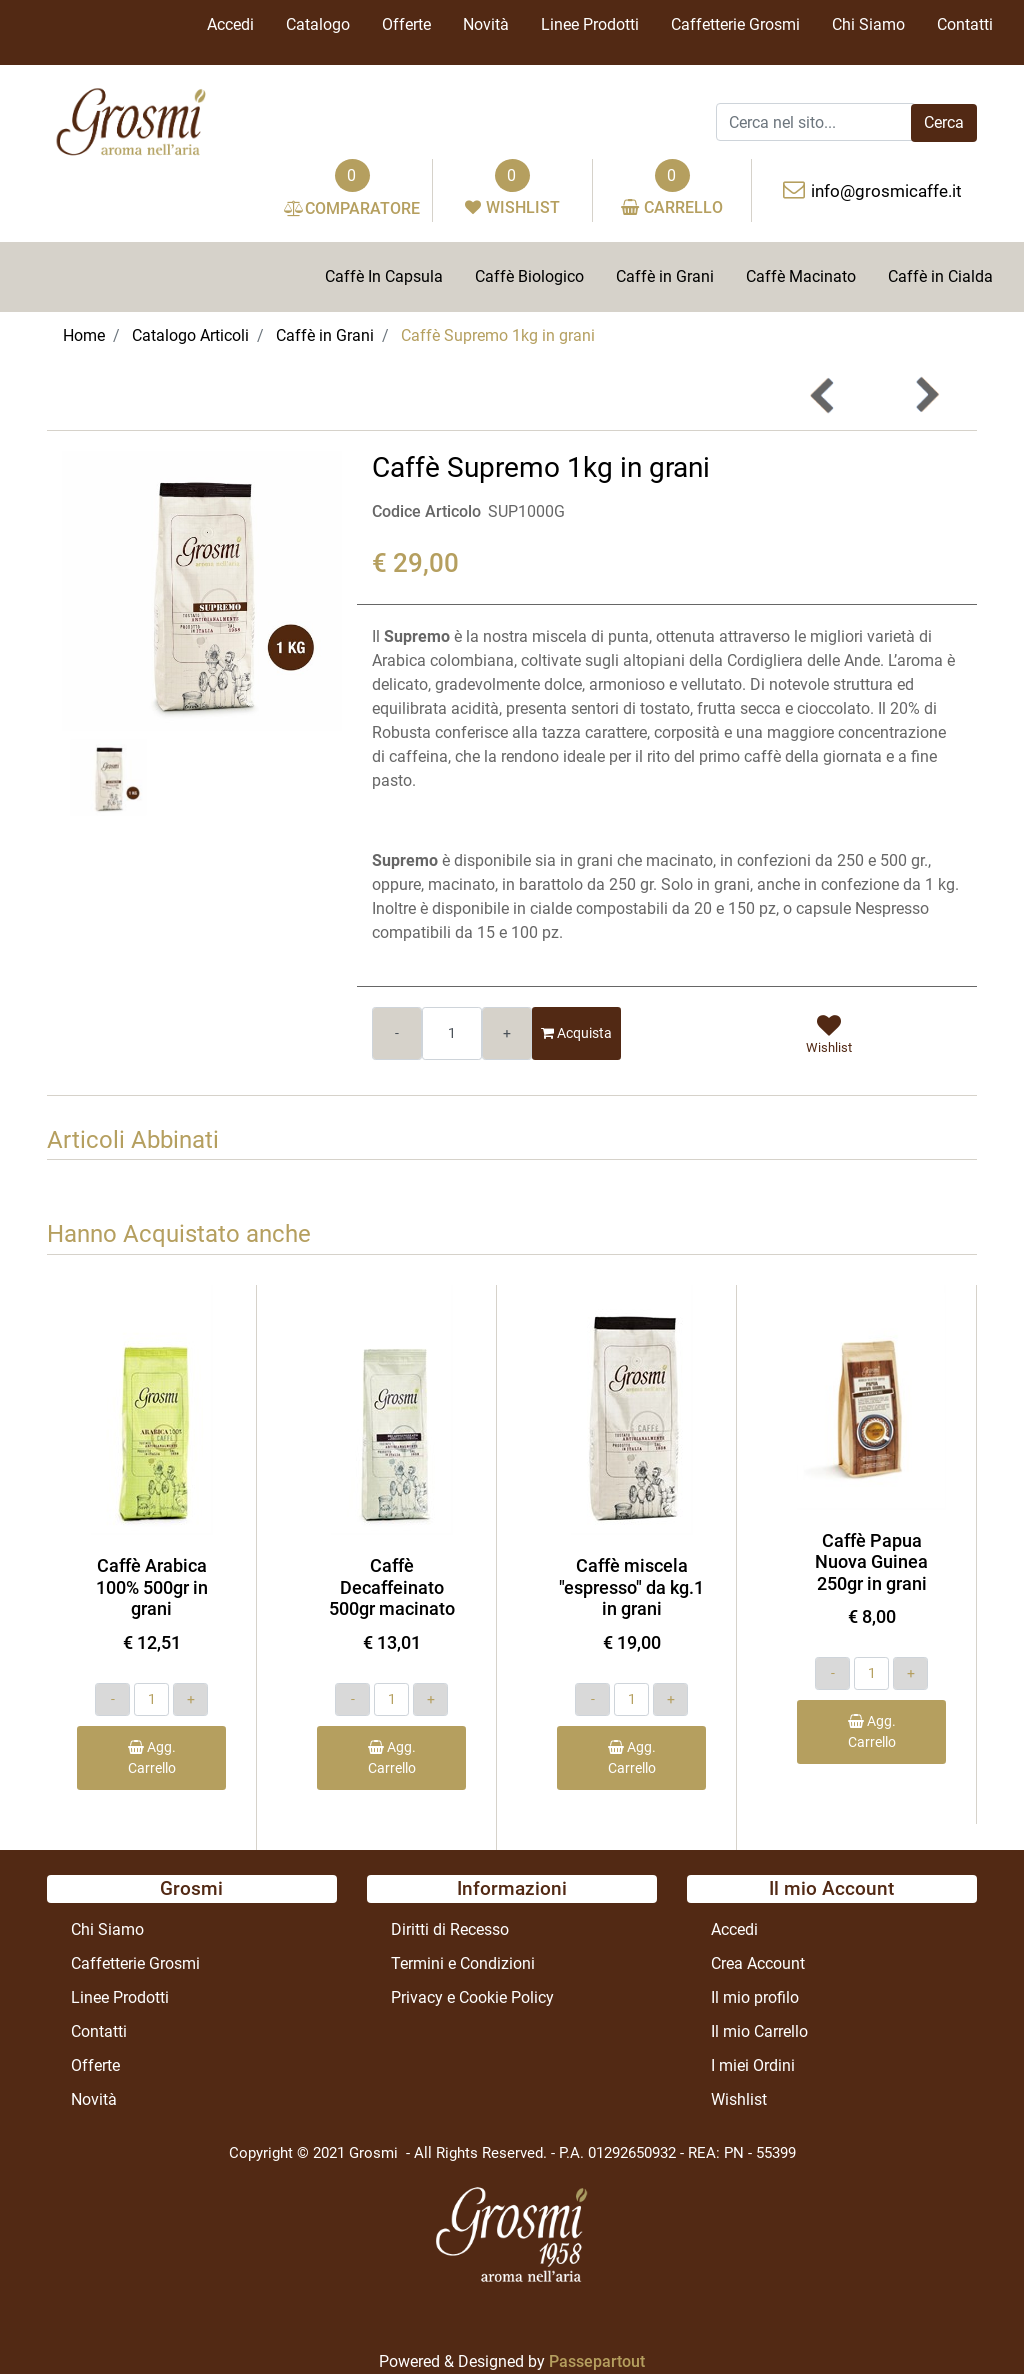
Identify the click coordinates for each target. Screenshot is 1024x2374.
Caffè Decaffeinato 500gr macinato (392, 1587)
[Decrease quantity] (397, 1033)
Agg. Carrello (152, 1757)
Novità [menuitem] (486, 24)
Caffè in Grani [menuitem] (665, 276)
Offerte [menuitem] (406, 24)
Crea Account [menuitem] (758, 1963)
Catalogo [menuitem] (318, 24)
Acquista (576, 1033)
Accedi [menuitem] (230, 24)
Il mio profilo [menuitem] (755, 1997)
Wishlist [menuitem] (739, 2099)
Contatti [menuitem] (965, 24)
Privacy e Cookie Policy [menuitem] (472, 1997)
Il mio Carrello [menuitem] (759, 2031)
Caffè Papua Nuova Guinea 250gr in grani (871, 1562)
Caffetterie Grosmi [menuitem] (735, 24)
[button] (944, 123)
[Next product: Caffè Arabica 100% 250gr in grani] (926, 395)
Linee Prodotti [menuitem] (590, 24)
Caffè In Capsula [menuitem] (384, 276)
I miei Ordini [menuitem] (753, 2065)
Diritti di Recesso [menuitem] (450, 1929)
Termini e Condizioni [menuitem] (463, 1963)
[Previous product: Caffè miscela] (823, 395)
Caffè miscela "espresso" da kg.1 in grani (631, 1587)
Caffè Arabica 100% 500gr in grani (152, 1587)
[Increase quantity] (507, 1033)
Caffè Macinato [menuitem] (801, 276)
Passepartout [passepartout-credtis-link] (597, 2361)
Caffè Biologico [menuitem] (529, 276)
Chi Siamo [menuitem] (868, 24)
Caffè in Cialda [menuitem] (940, 276)
